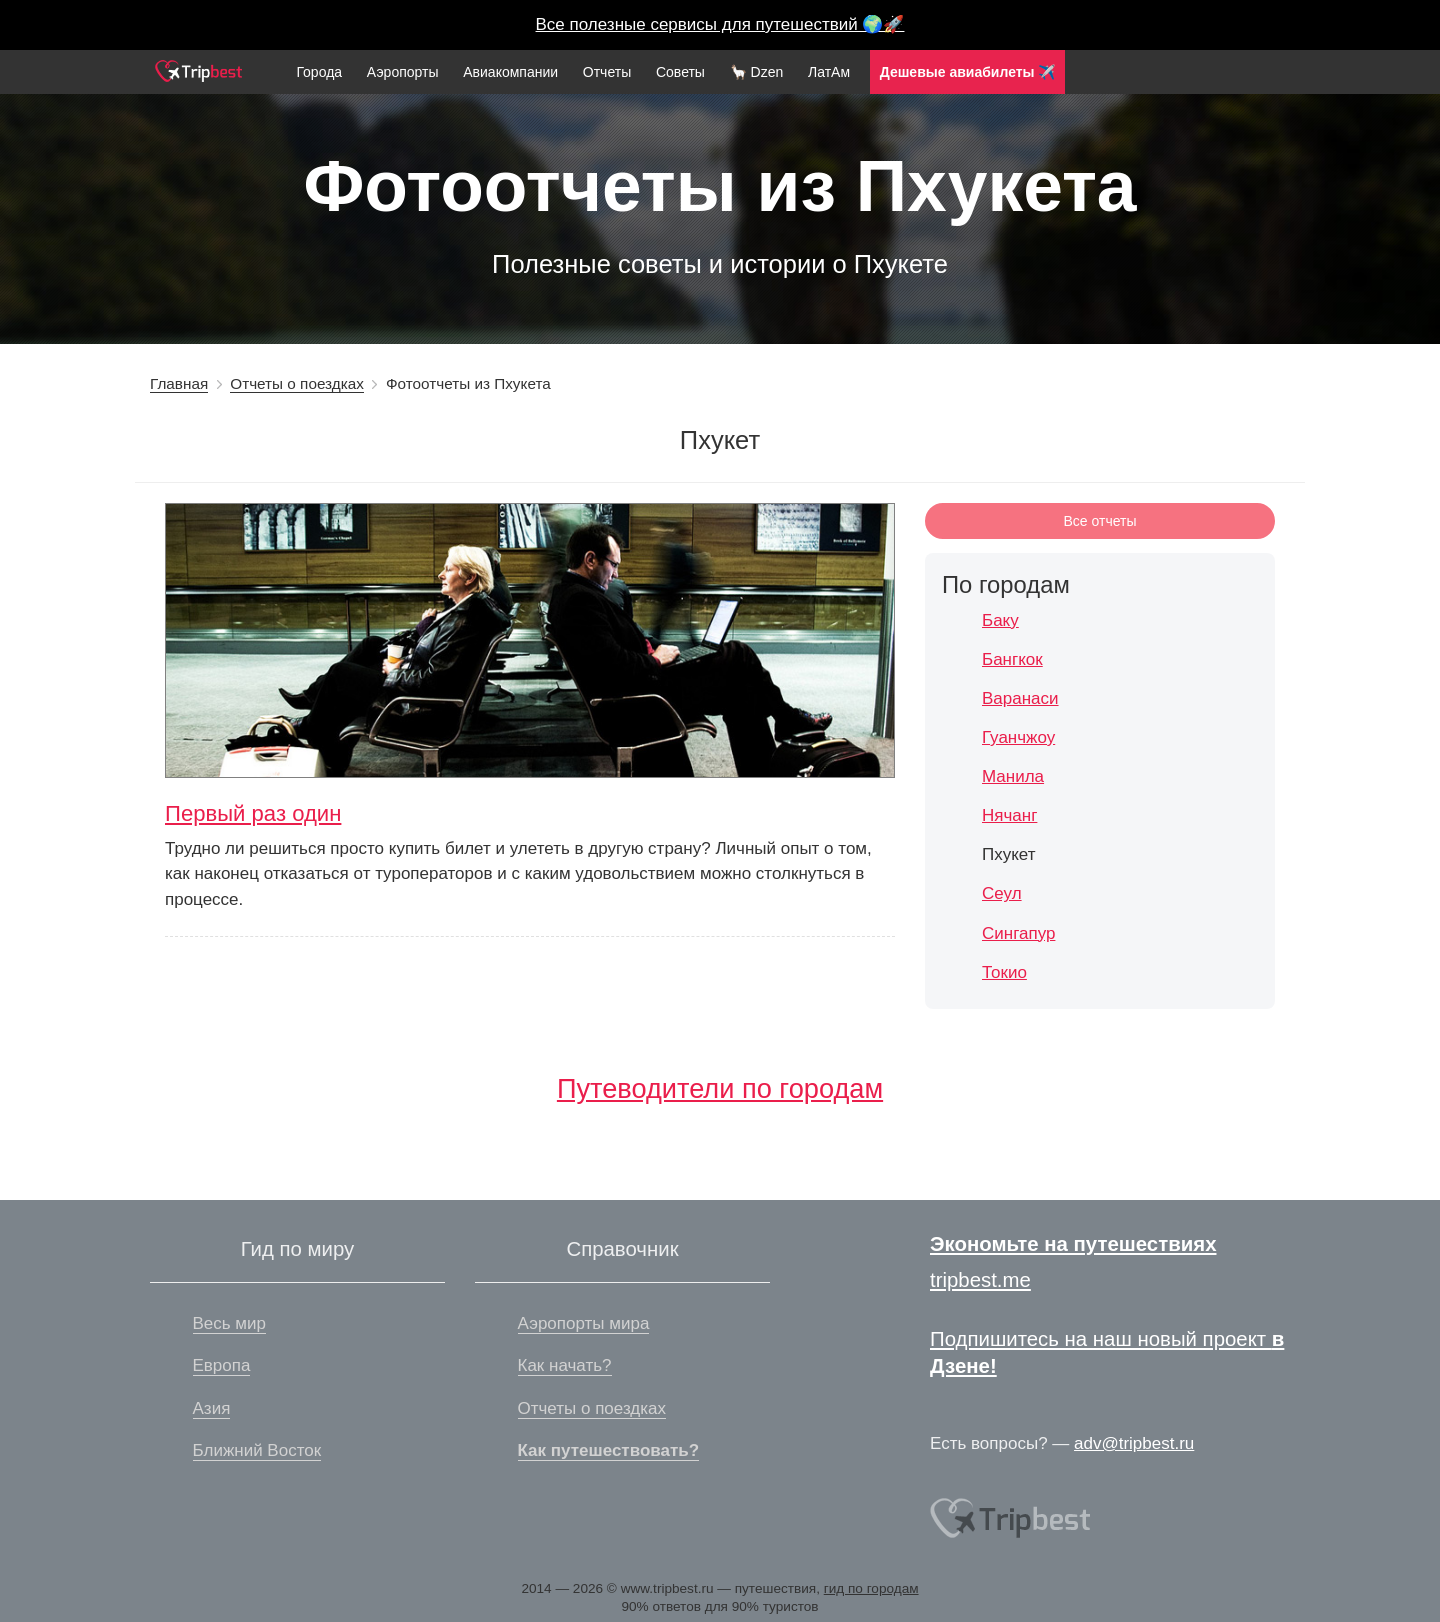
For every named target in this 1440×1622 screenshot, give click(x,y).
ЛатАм (829, 72)
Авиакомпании (510, 72)
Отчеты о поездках (297, 383)
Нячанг (1009, 815)
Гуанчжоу (1018, 737)
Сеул (1002, 893)
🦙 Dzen (757, 72)
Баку (1000, 620)
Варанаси (1020, 698)
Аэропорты (403, 72)
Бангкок (1012, 659)
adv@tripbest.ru (1134, 1443)
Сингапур (1018, 933)
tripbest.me (980, 1280)
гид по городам (871, 1588)
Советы (680, 72)
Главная (179, 383)
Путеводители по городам (720, 1088)
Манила (1013, 776)
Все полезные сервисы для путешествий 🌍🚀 (720, 24)
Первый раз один (253, 813)
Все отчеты (1100, 521)
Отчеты (607, 72)
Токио (1004, 972)
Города (319, 72)
